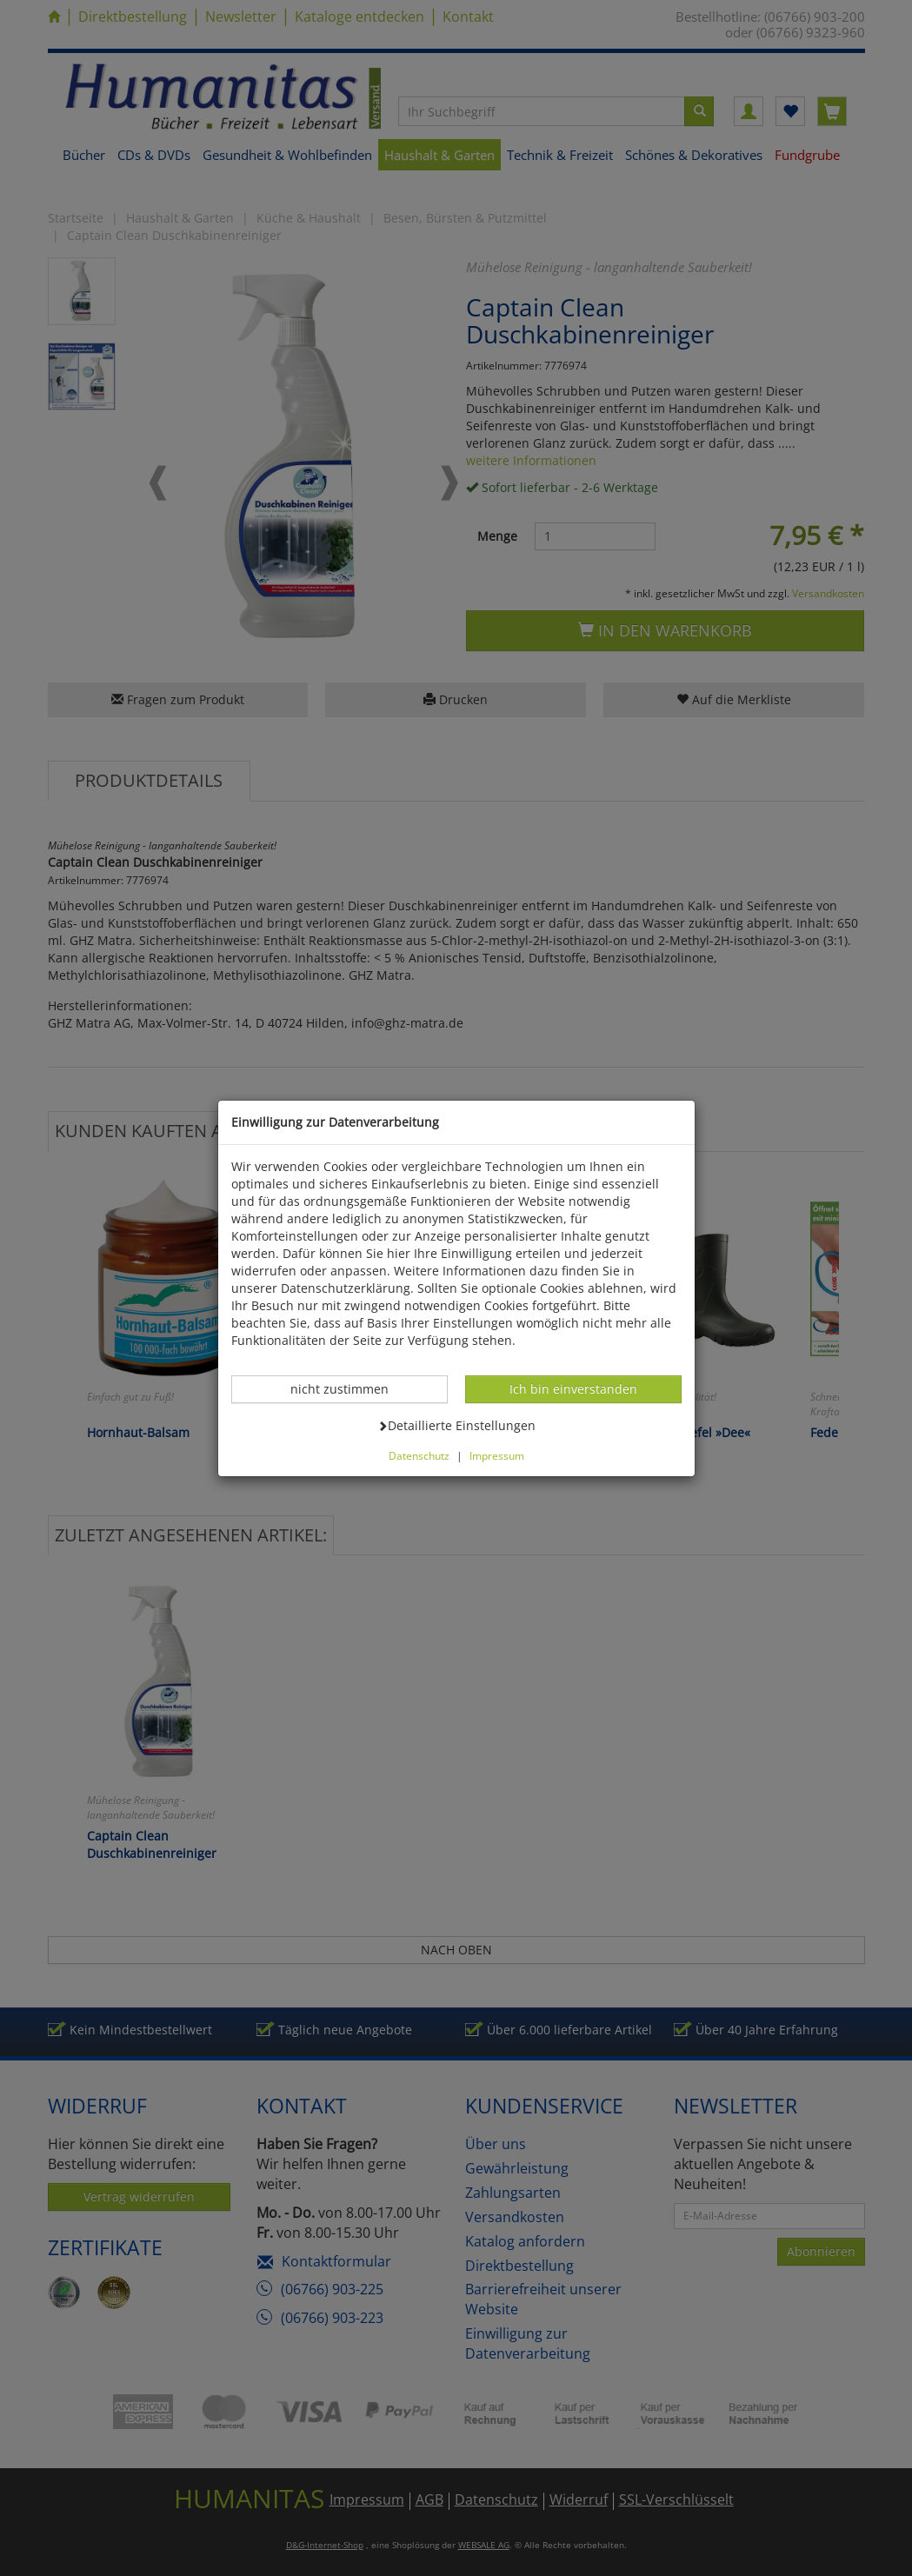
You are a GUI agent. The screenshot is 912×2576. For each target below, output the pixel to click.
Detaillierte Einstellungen (456, 1425)
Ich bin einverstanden (573, 1388)
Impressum (496, 1455)
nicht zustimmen (349, 1388)
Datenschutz (419, 1455)
